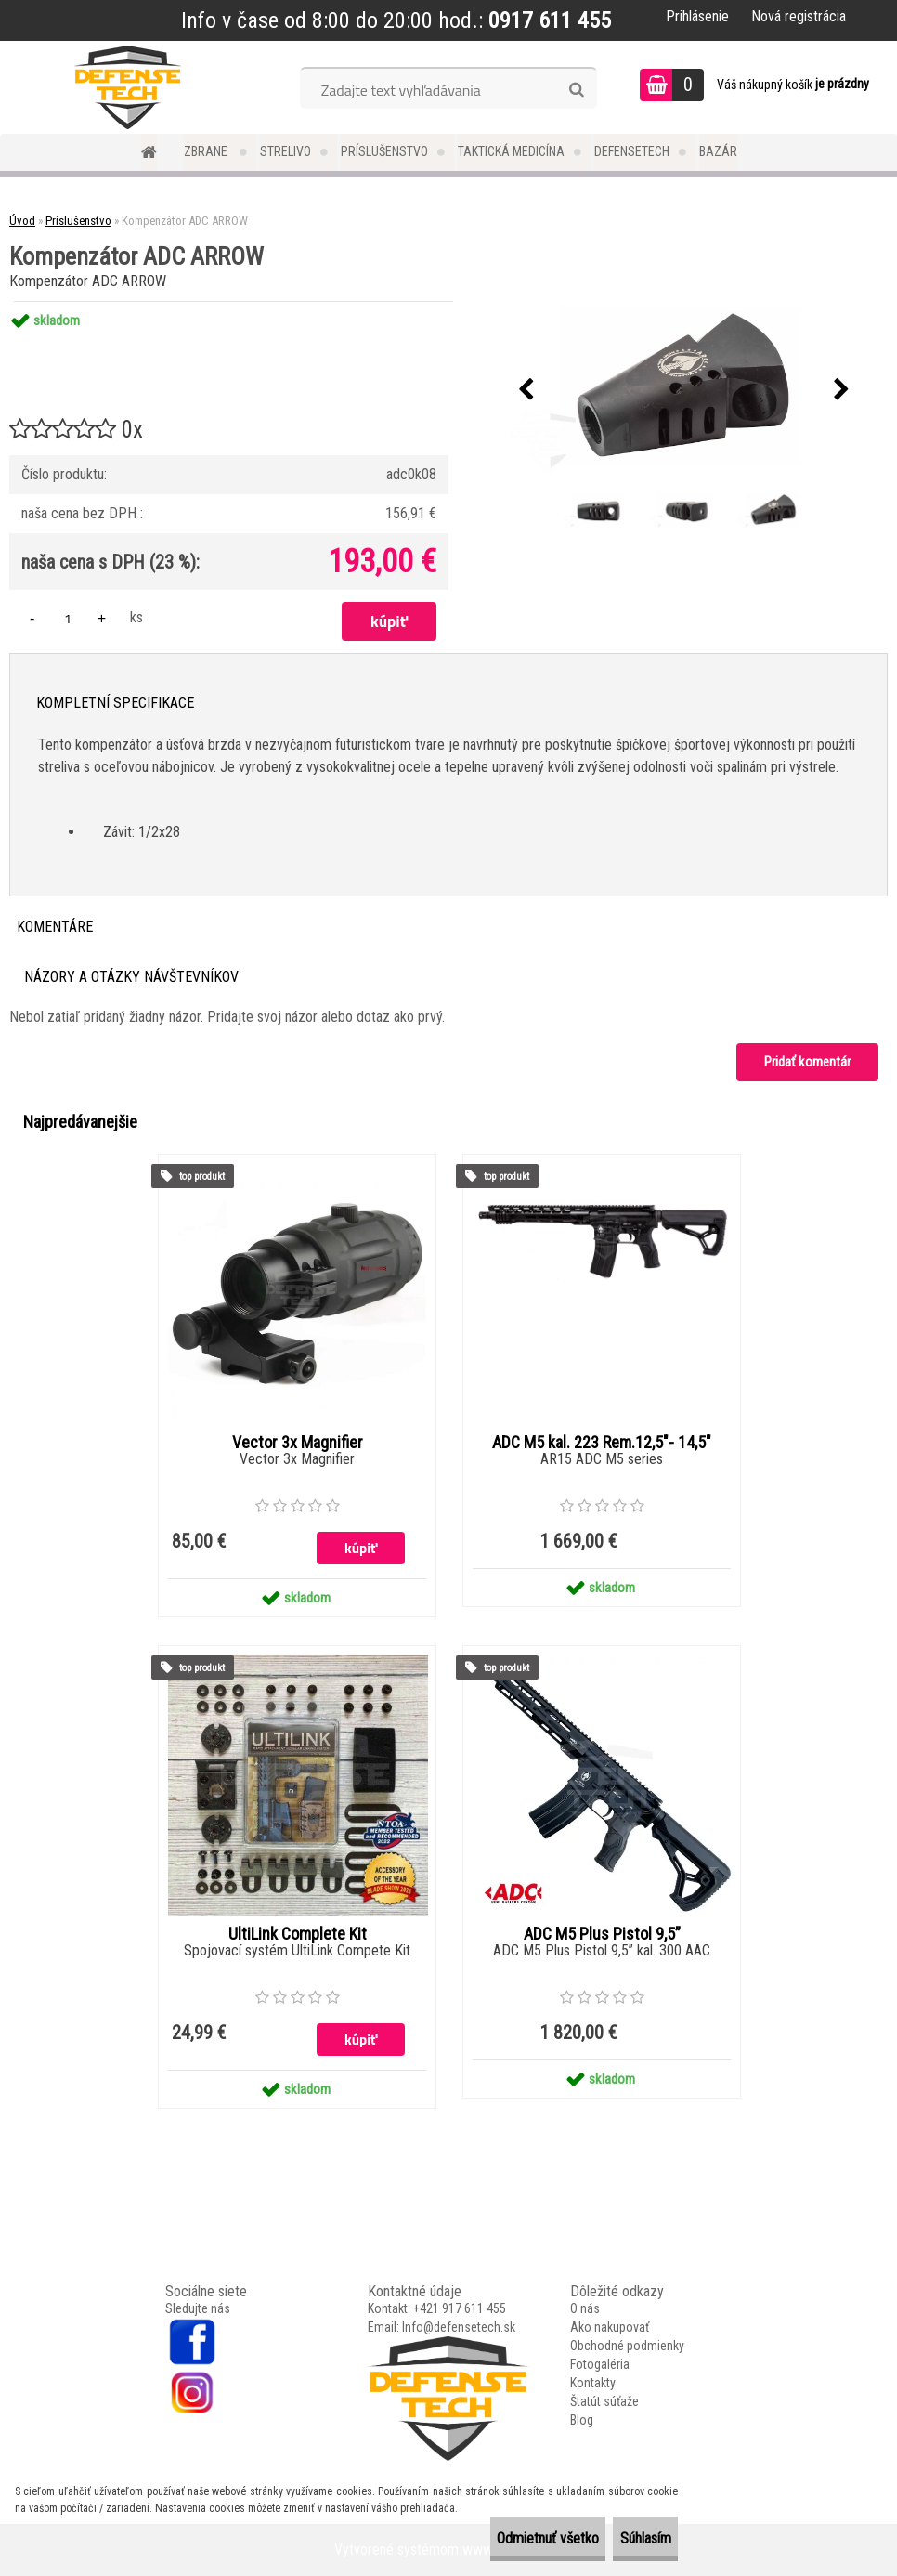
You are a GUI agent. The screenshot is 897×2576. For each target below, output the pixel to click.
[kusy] (67, 618)
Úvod (22, 221)
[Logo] (127, 87)
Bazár (718, 151)
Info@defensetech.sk (458, 2327)
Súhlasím (629, 2538)
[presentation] (525, 390)
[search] (576, 90)
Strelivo (285, 151)
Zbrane (207, 151)
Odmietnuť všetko (499, 2538)
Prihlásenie (697, 16)
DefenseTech (632, 151)
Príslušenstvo (384, 151)
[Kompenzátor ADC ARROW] (683, 389)
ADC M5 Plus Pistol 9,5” (602, 1934)
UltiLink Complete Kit (297, 1934)
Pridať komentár (807, 1061)
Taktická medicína (511, 151)
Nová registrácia (798, 16)
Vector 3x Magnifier (297, 1442)
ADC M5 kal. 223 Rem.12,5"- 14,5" (601, 1442)
